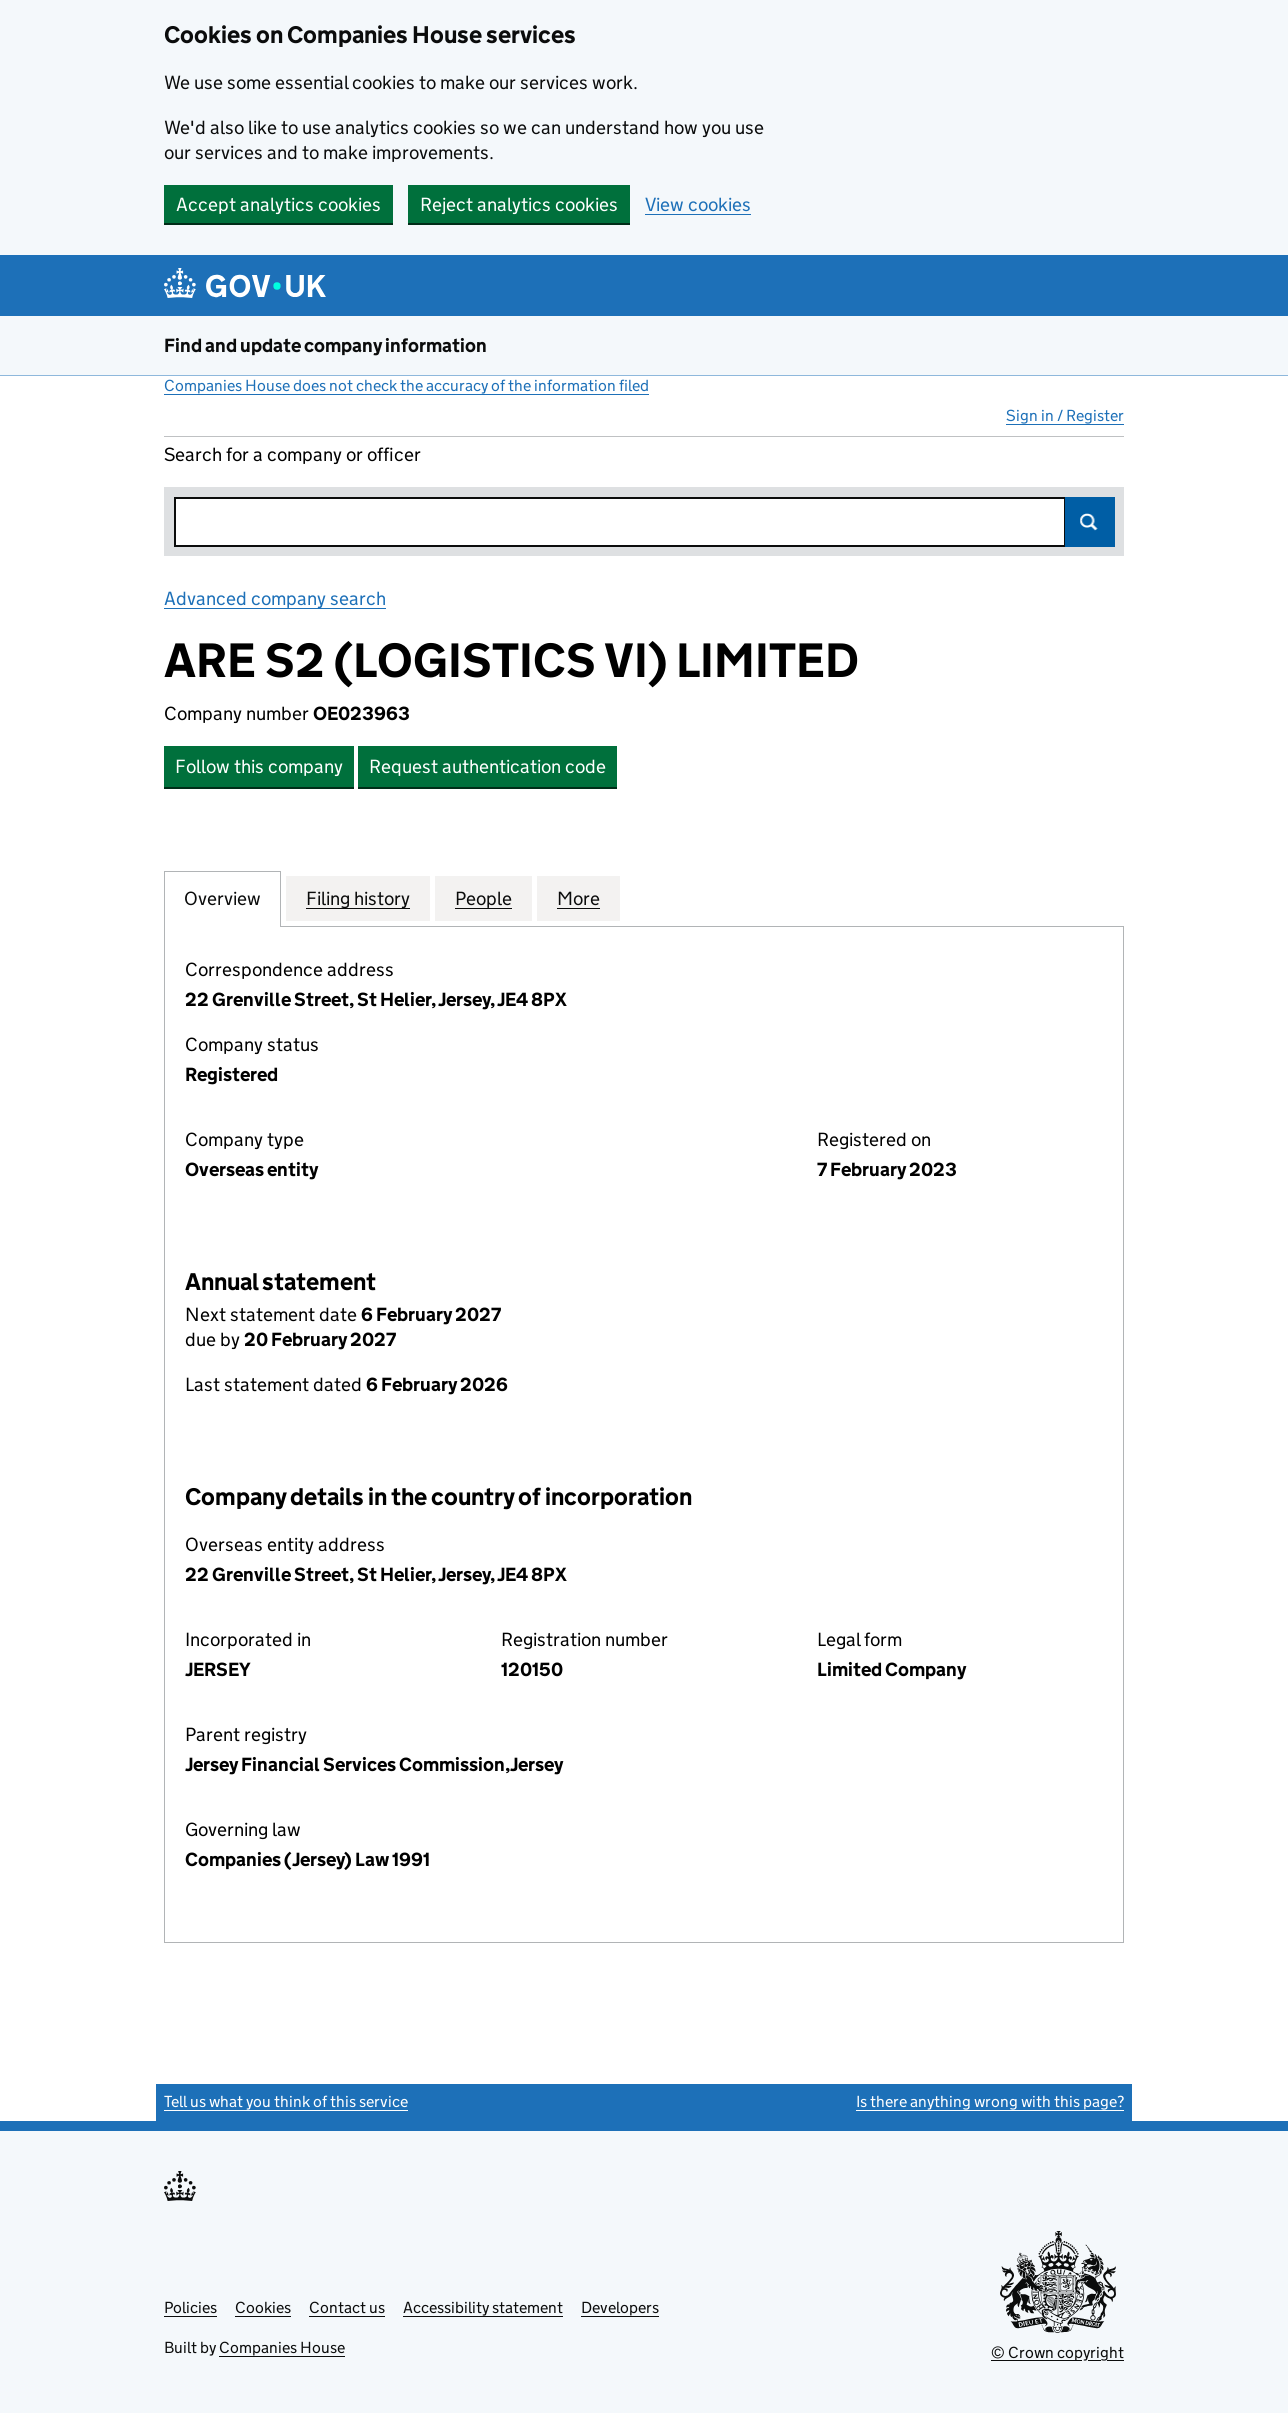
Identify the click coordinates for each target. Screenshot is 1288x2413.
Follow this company (259, 766)
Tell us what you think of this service (286, 2101)
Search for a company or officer (292, 454)
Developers (620, 2307)
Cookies (263, 2307)
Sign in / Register (1065, 415)
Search (1090, 522)
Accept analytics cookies (278, 204)
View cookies (698, 204)
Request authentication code (487, 766)
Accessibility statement (483, 2307)
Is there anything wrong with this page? (990, 2101)
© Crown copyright (1057, 2352)
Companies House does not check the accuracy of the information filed (406, 385)
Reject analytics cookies (519, 204)
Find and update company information (325, 345)
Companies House (282, 2347)
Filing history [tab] (358, 898)
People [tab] (483, 898)
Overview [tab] (222, 898)
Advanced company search (275, 598)
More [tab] (578, 898)
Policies (190, 2307)
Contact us (347, 2307)
